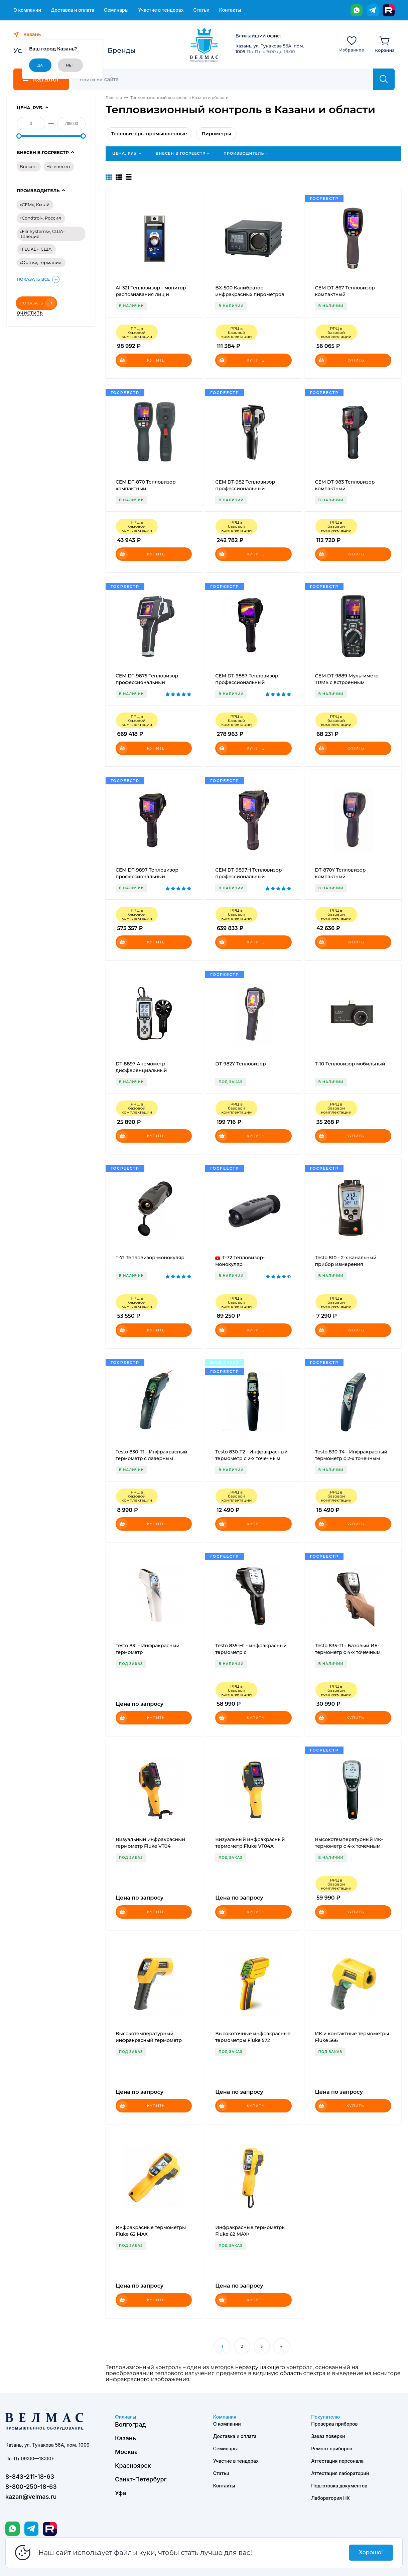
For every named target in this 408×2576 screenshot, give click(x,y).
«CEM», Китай (34, 204)
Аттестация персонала (337, 2461)
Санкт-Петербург (141, 2479)
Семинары (116, 10)
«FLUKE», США (36, 249)
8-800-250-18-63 (31, 2486)
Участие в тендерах (160, 10)
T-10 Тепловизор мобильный (350, 1064)
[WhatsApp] (357, 10)
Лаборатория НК (330, 2498)
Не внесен (58, 166)
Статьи (201, 10)
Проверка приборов (334, 2424)
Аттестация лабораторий (340, 2473)
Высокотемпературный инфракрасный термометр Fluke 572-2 (149, 2040)
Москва (126, 2451)
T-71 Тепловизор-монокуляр (150, 1258)
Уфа (120, 2492)
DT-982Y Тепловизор (240, 1064)
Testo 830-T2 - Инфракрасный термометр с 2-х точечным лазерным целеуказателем (251, 1458)
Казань (125, 2438)
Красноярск (133, 2465)
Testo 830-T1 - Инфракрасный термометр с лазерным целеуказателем (151, 1458)
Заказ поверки (328, 2436)
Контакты (230, 10)
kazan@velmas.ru (30, 2496)
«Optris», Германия (40, 262)
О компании (27, 10)
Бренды (122, 50)
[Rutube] (389, 10)
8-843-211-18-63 (29, 2476)
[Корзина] (385, 44)
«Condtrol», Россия (40, 218)
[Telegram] (373, 10)
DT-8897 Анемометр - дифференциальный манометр (142, 1070)
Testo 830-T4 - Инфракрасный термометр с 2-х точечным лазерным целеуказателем (351, 1458)
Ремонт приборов (331, 2448)
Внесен (28, 166)
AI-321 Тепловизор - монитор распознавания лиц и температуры (151, 294)
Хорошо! (371, 2552)
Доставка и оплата (72, 10)
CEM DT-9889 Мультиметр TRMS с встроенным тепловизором (347, 682)
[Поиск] (226, 79)
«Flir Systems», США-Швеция (42, 234)
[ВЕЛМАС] (204, 45)
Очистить (30, 313)
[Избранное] (351, 44)
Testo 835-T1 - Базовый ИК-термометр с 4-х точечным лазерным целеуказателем (348, 1652)
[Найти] (384, 79)
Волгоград (130, 2424)
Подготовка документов (339, 2485)
